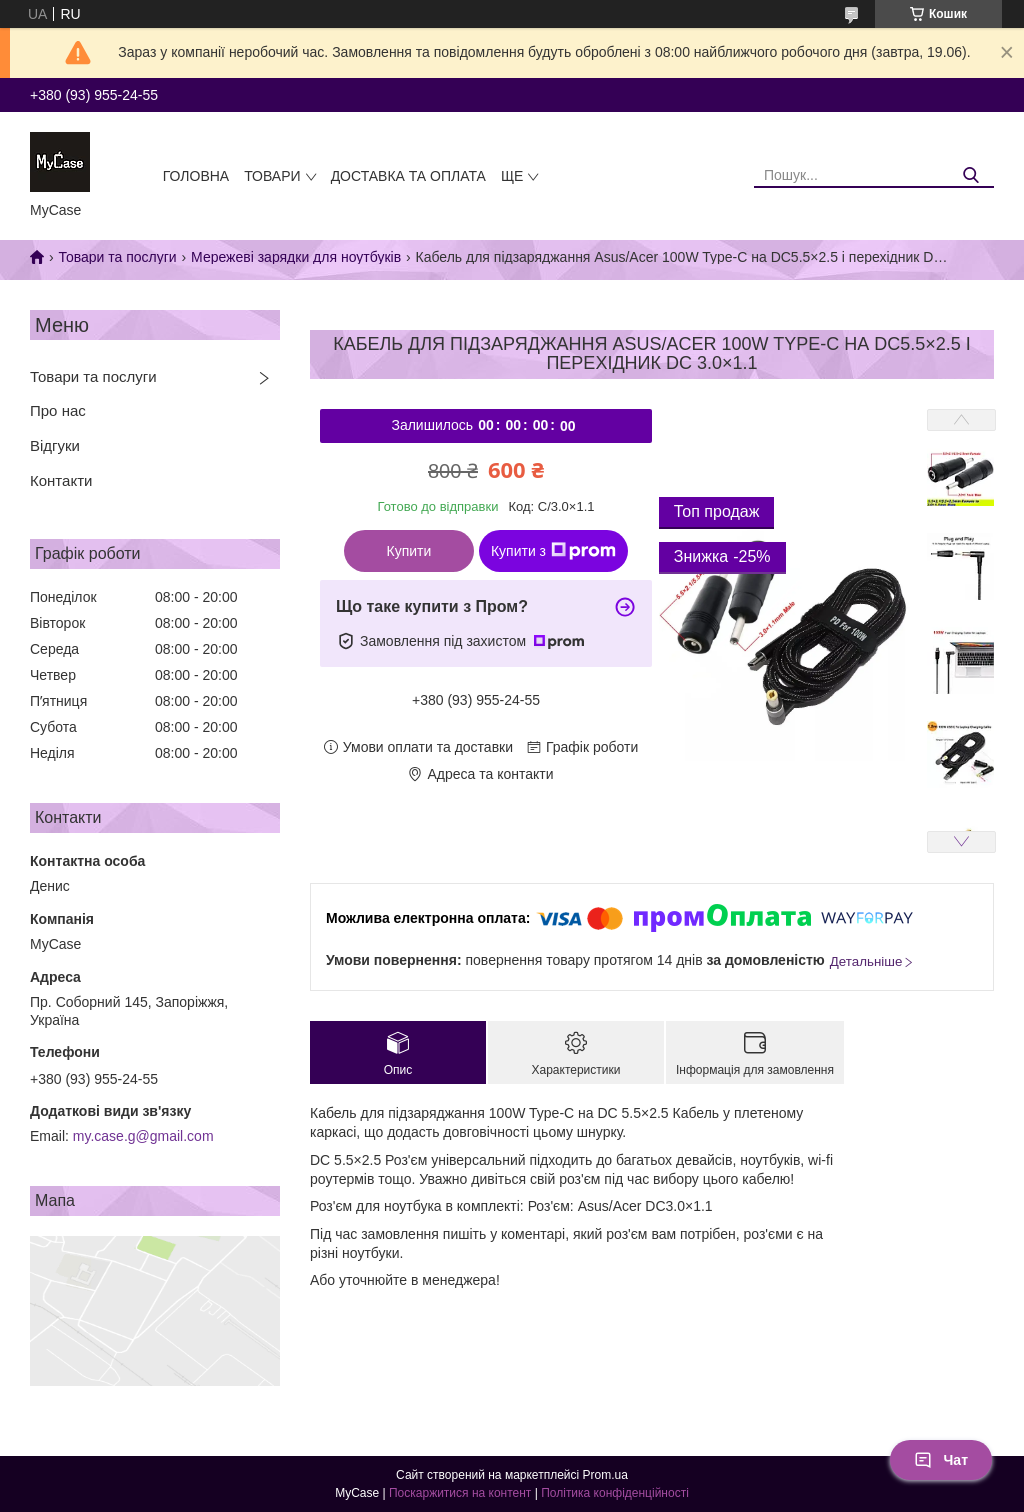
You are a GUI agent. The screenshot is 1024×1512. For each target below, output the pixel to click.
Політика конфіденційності (615, 1493)
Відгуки (55, 445)
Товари (272, 176)
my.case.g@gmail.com (143, 1136)
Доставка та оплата (408, 176)
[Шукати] (971, 175)
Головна (196, 176)
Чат (941, 1460)
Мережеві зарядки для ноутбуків (296, 257)
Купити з (553, 551)
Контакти (61, 480)
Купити (409, 551)
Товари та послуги (117, 257)
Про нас (58, 410)
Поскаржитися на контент (460, 1493)
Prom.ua (605, 1475)
